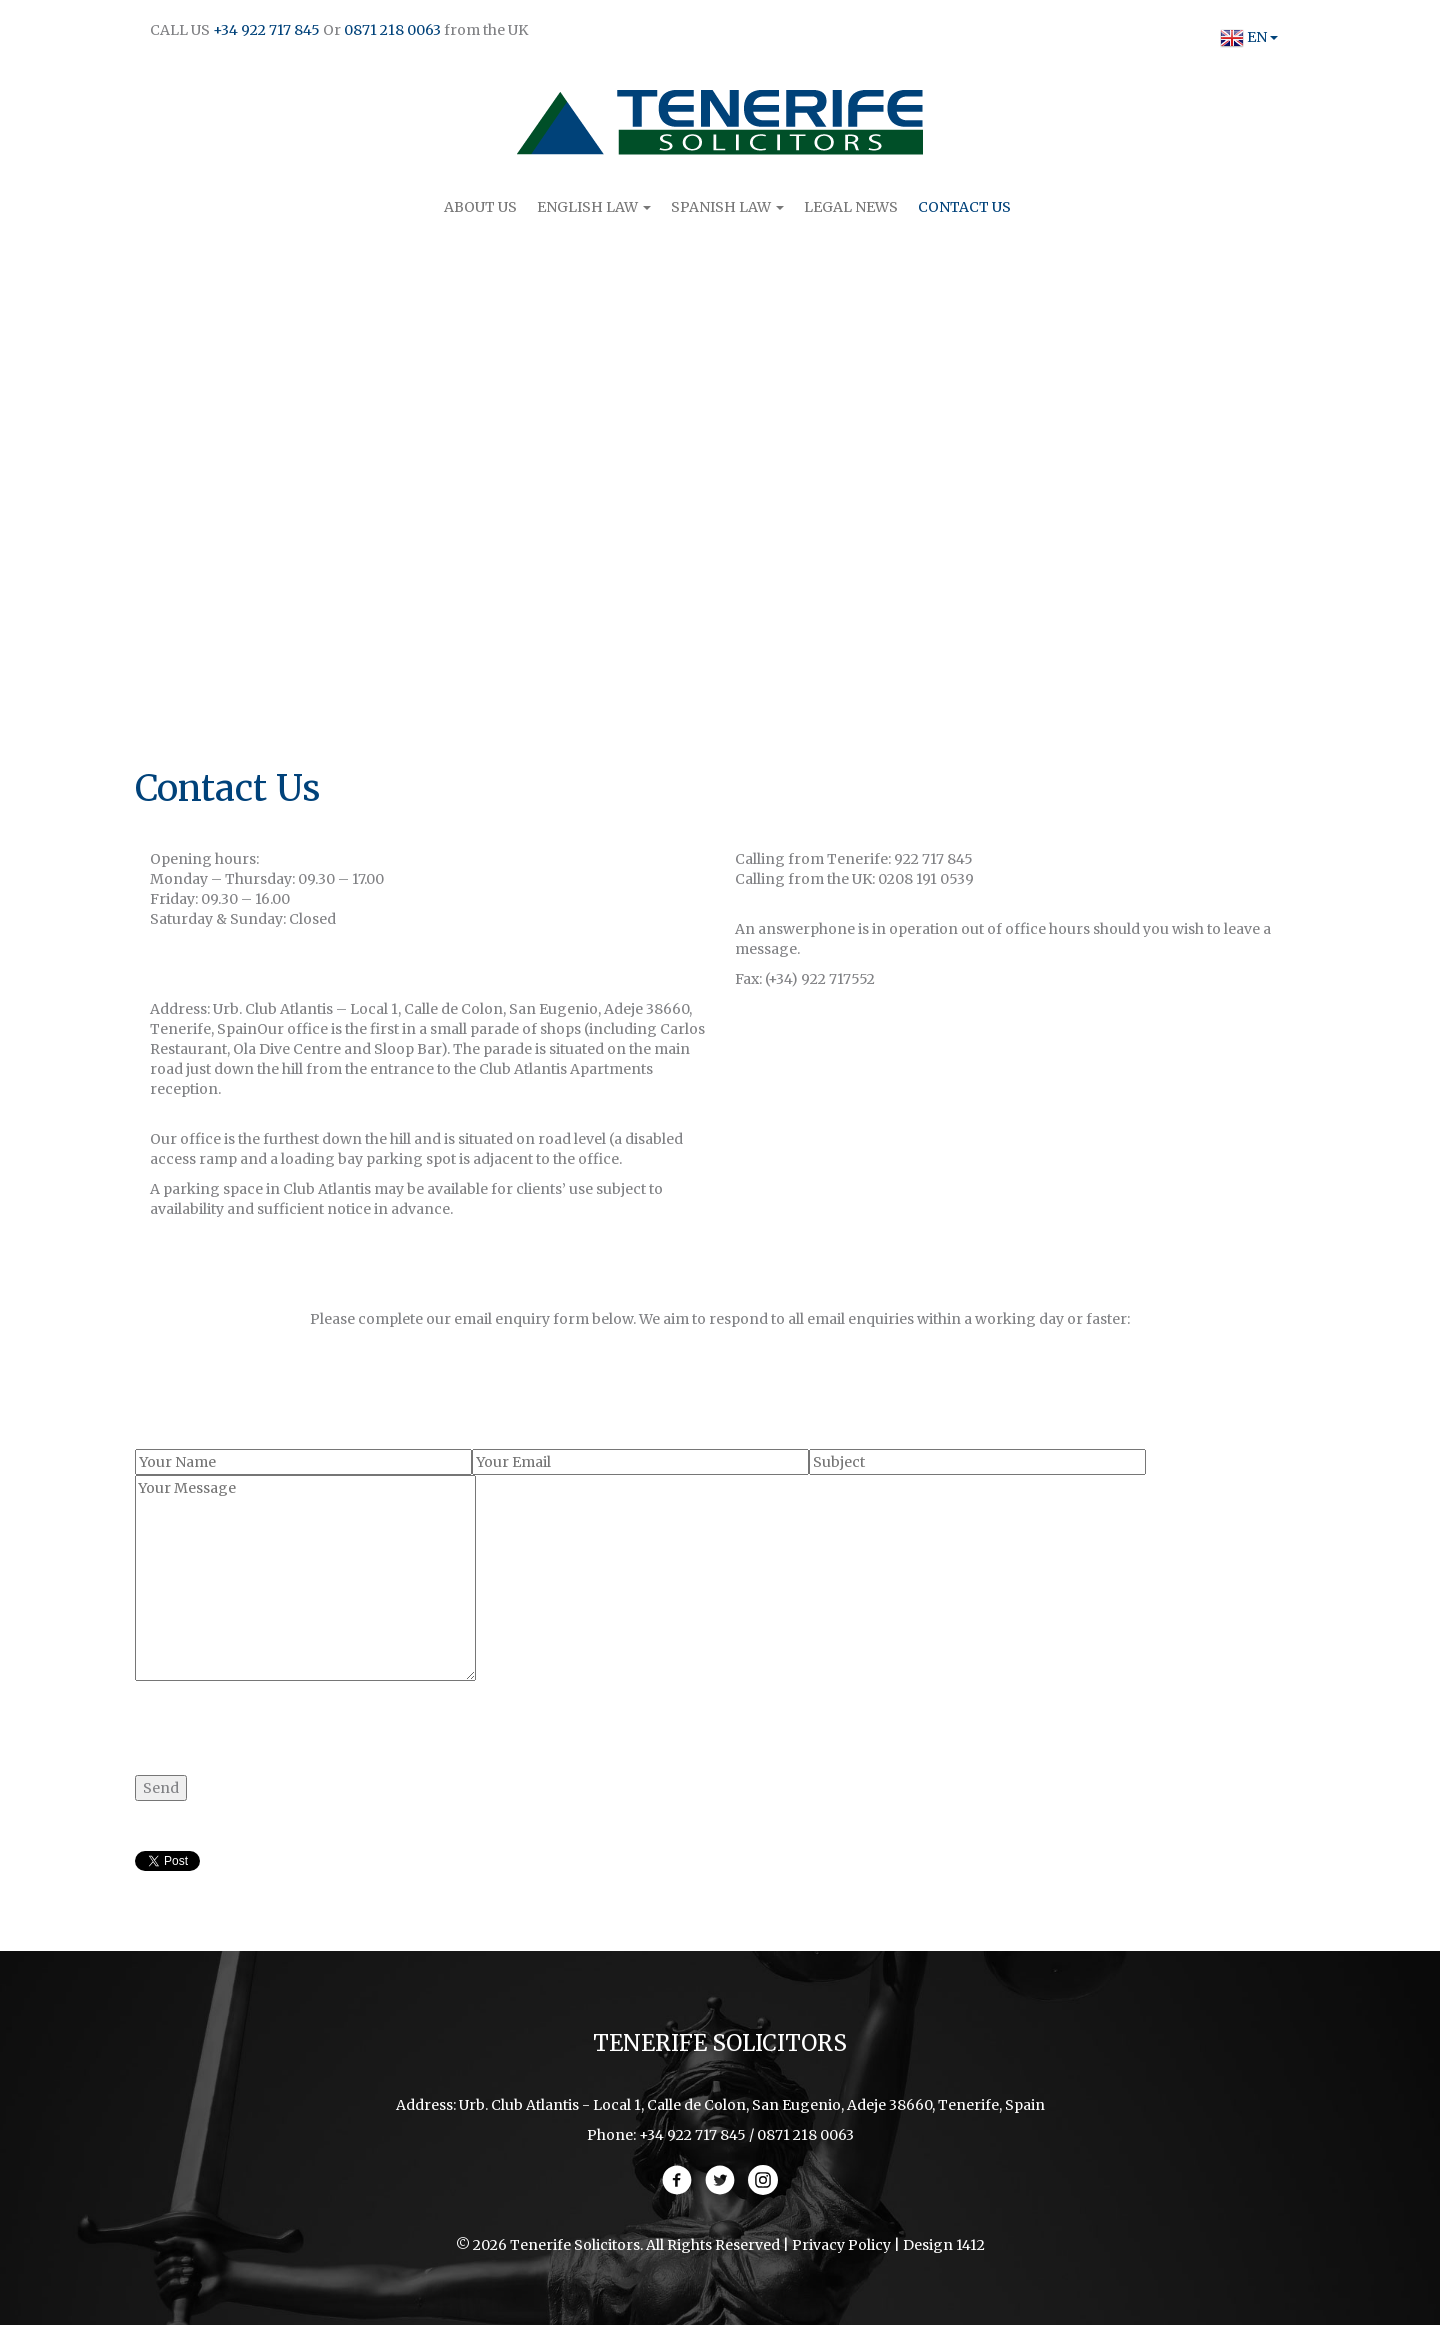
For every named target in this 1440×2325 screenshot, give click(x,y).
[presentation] (287, 1720)
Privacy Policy (841, 2245)
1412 (970, 2245)
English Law (594, 207)
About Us (480, 207)
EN (1243, 37)
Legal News (851, 207)
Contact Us (964, 207)
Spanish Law (727, 207)
